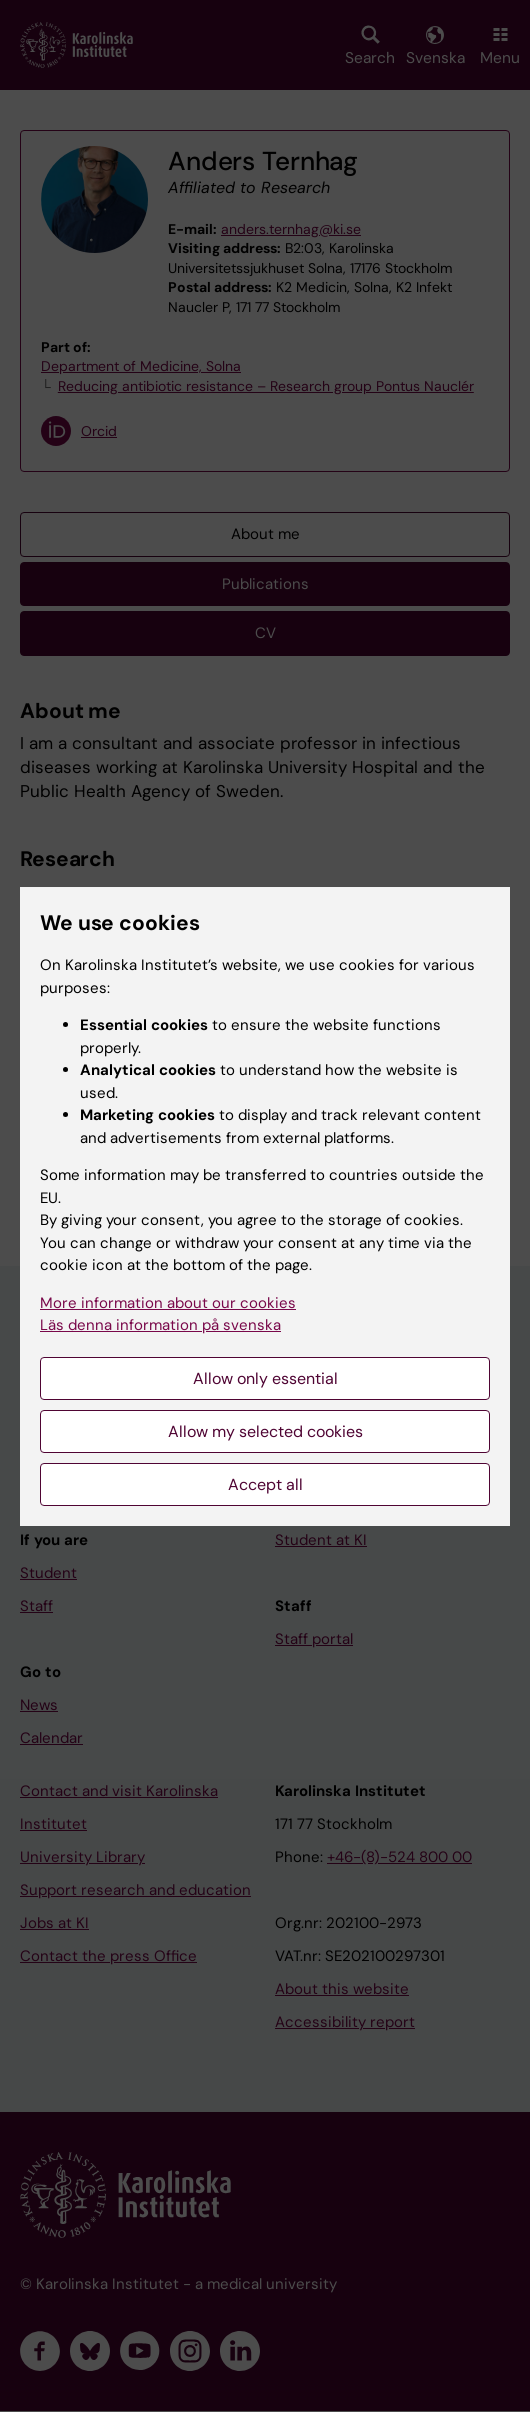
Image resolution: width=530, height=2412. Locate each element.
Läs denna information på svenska (160, 1325)
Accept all (265, 1484)
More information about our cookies (168, 1303)
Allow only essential (265, 1378)
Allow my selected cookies (265, 1431)
